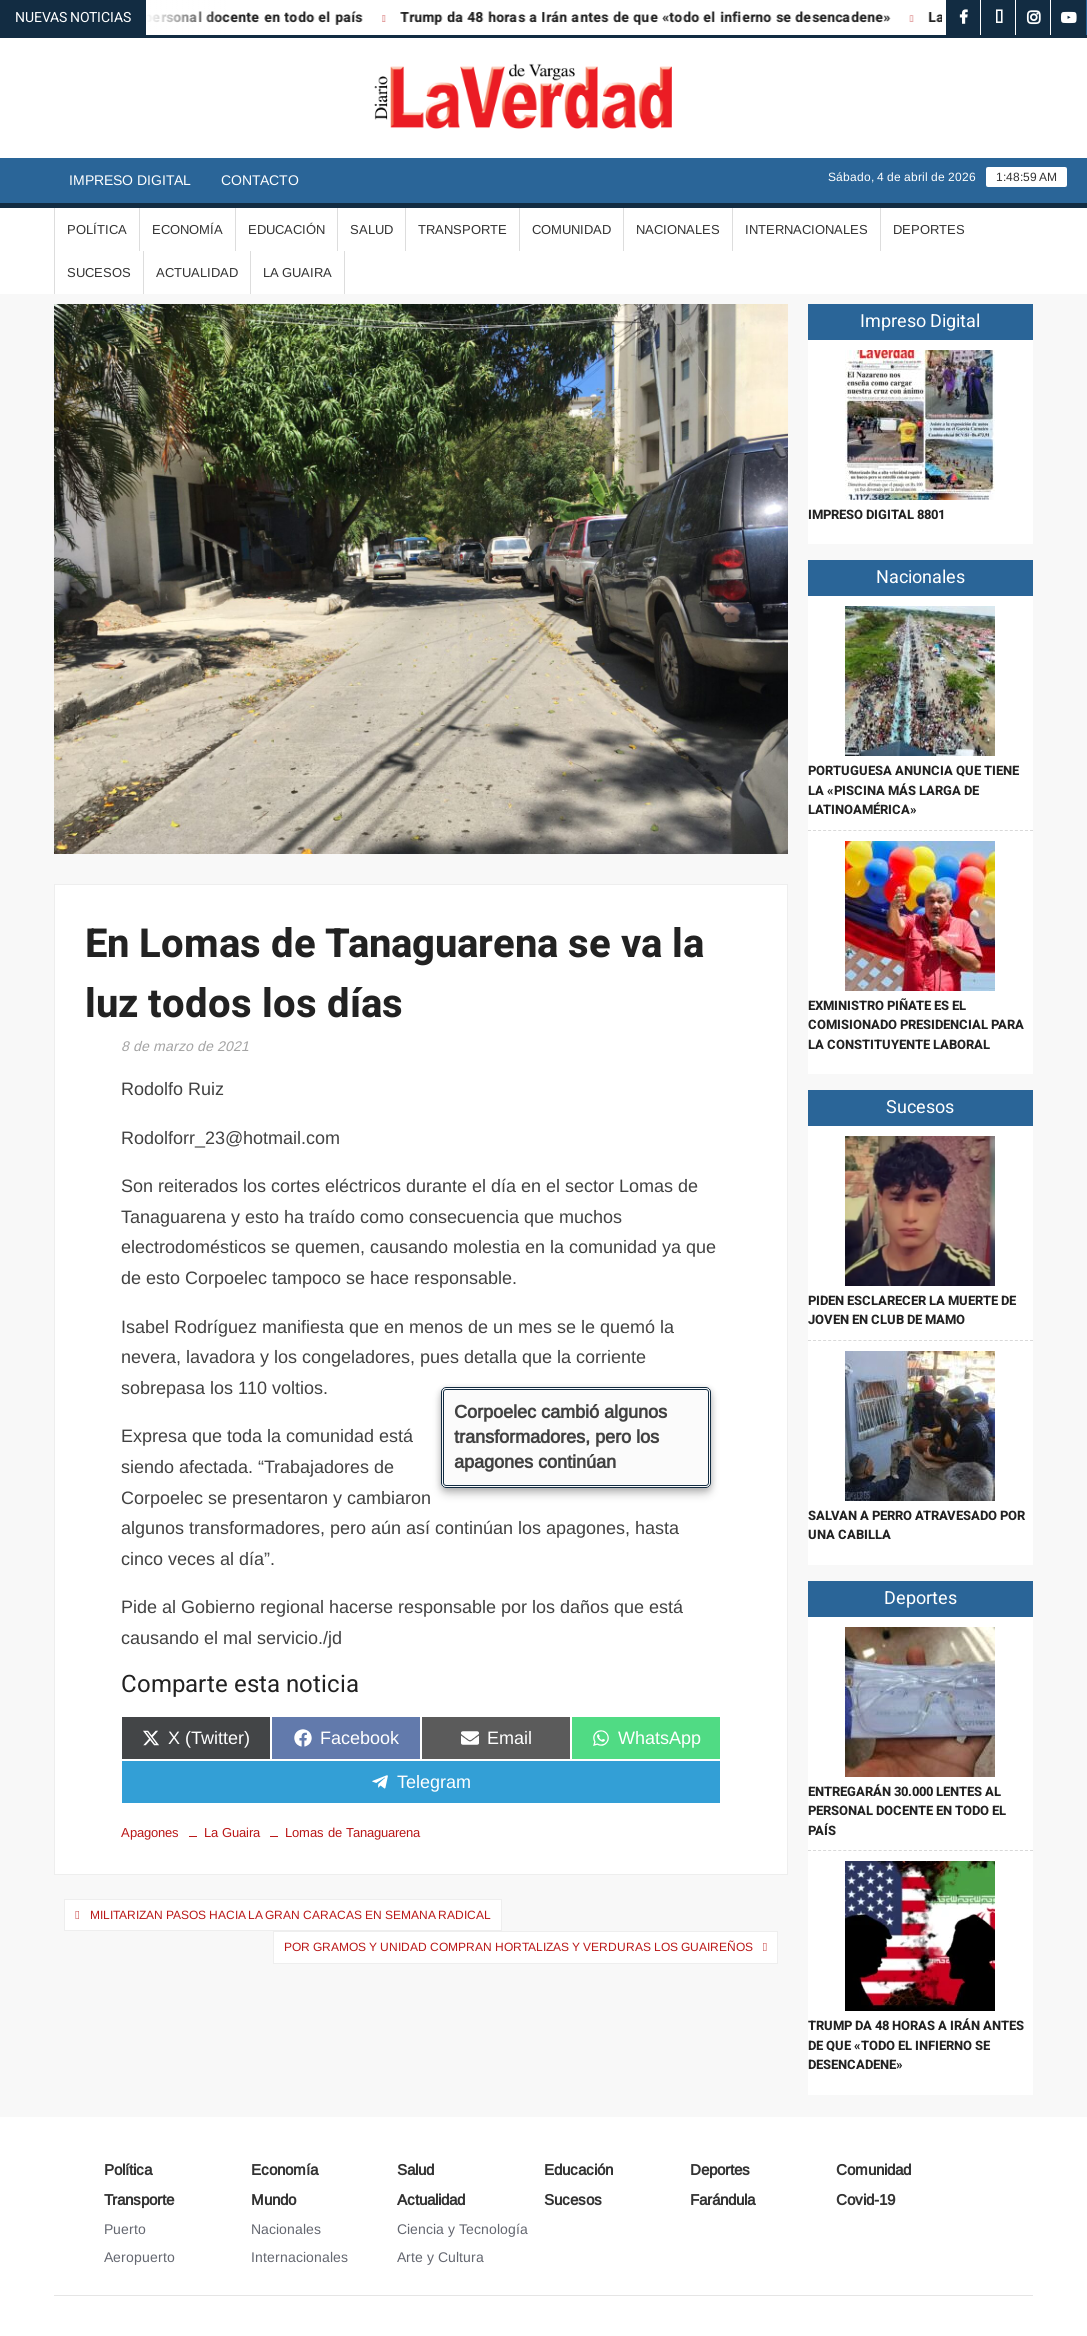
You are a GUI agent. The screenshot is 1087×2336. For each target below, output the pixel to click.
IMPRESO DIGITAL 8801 (876, 514)
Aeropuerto (139, 2257)
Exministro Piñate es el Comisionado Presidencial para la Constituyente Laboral (916, 1025)
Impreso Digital (130, 180)
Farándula (722, 2199)
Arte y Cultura (440, 2257)
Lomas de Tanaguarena (352, 1832)
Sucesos (99, 272)
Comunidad (571, 229)
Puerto (125, 2229)
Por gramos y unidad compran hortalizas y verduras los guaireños (518, 1947)
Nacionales (678, 229)
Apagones (150, 1832)
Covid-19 (865, 2199)
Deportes (929, 229)
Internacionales (806, 229)
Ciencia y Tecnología (462, 2229)
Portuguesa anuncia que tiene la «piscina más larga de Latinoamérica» (913, 790)
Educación (286, 229)
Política (97, 229)
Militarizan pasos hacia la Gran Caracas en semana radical (290, 1915)
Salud (371, 229)
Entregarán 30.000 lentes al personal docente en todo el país (907, 1811)
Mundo (273, 2199)
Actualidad (197, 272)
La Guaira (297, 272)
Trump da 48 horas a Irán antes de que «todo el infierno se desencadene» (660, 17)
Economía (187, 229)
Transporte (462, 229)
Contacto (260, 180)
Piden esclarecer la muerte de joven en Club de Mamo (912, 1310)
